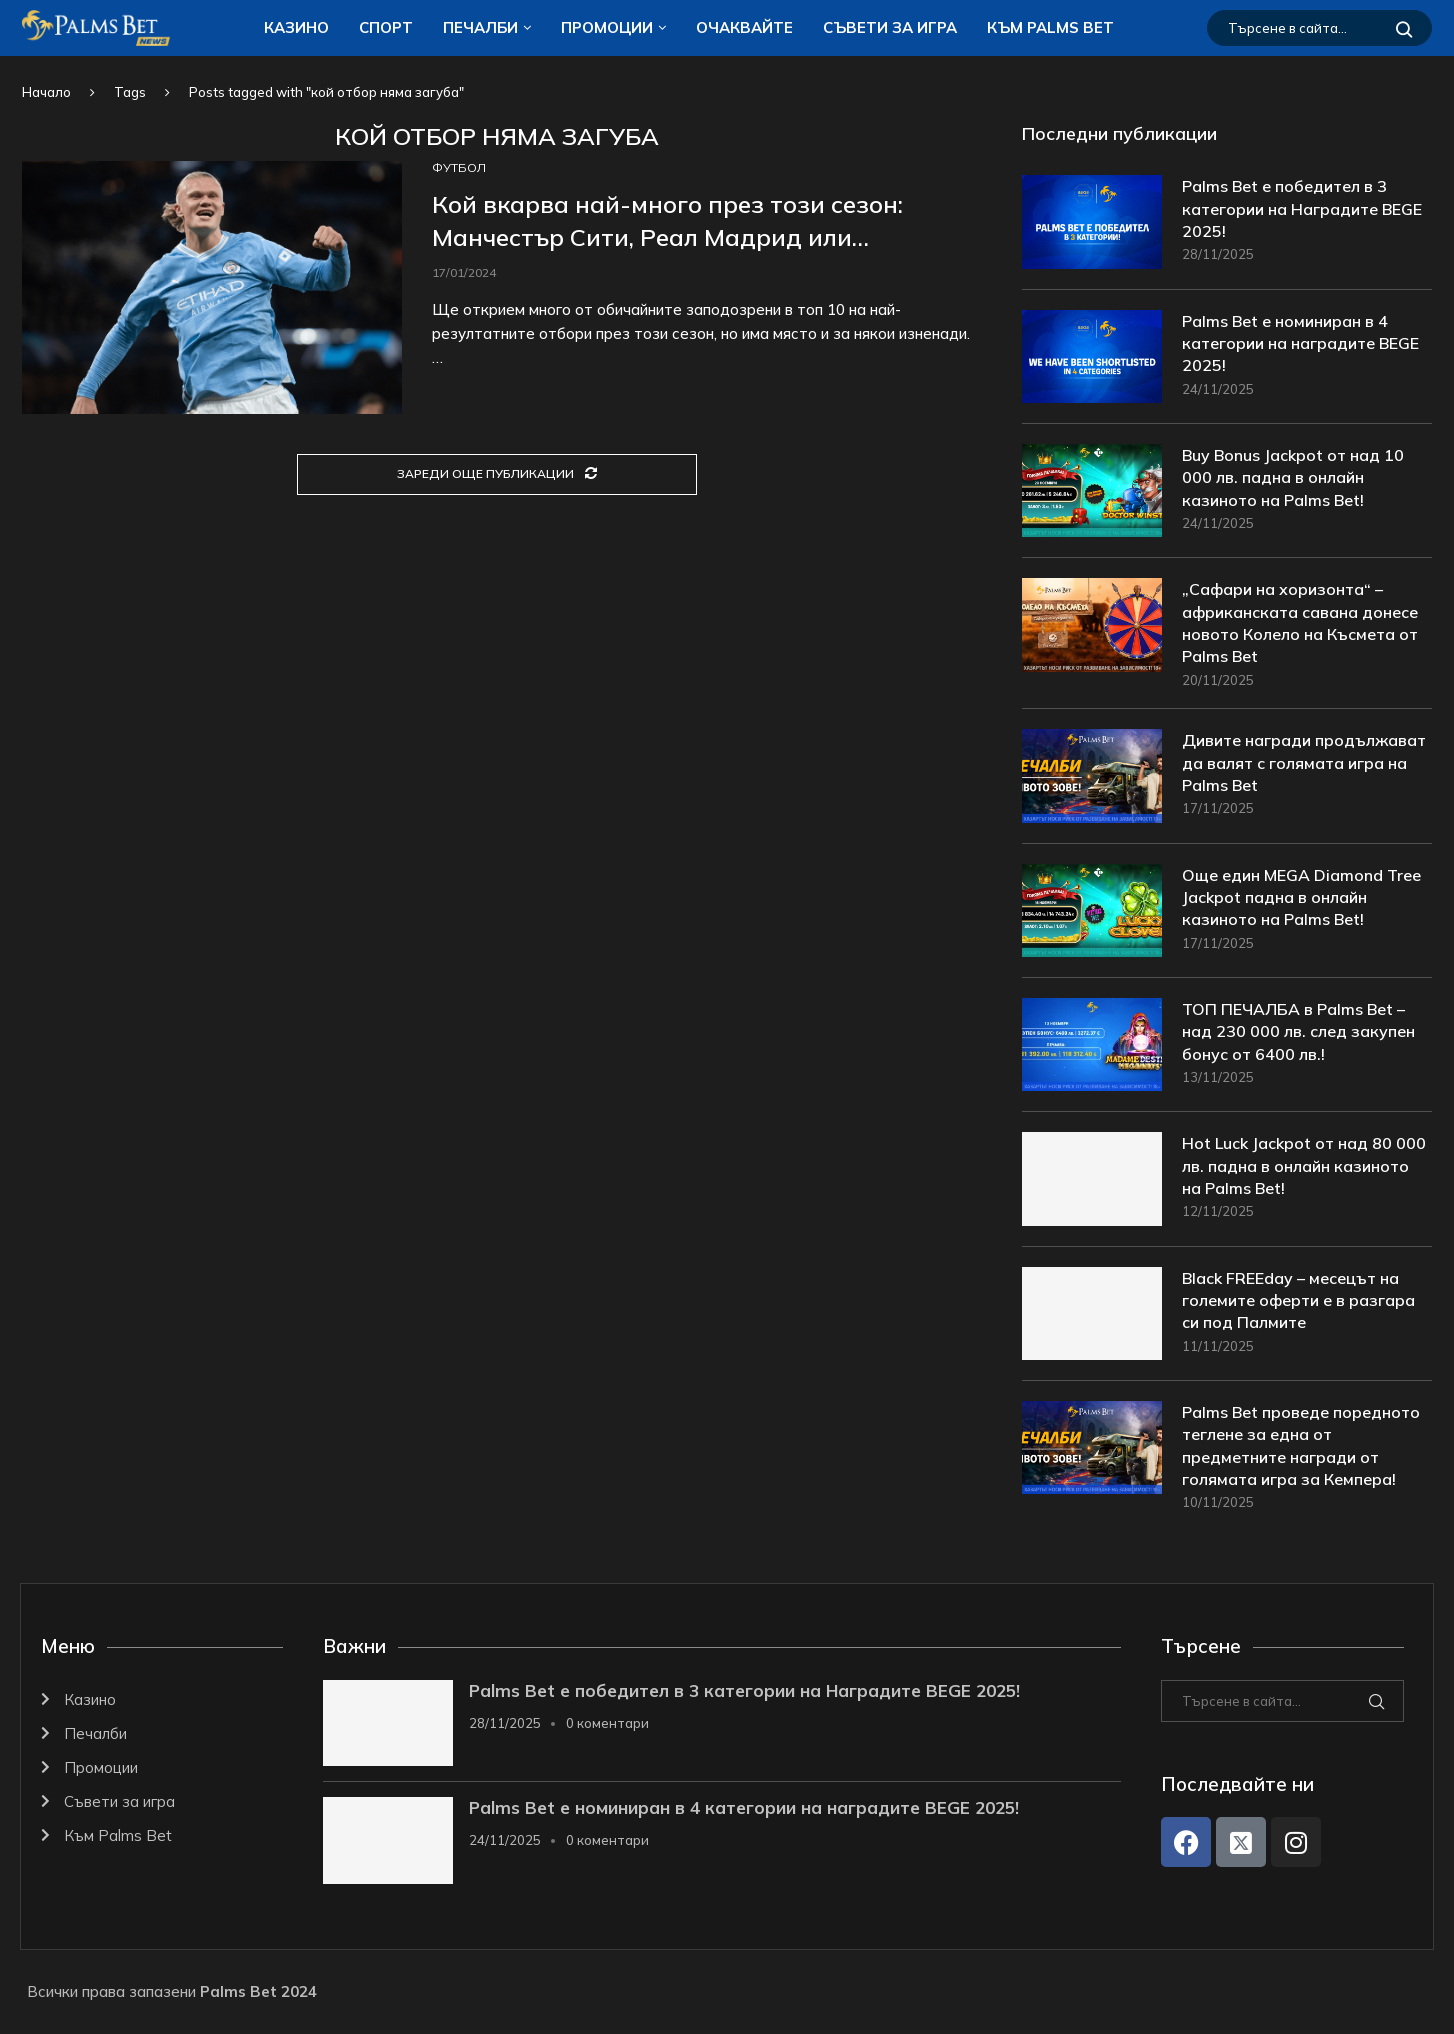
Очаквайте (744, 27)
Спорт (386, 27)
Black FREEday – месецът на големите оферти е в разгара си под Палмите (1298, 1300)
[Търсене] (1319, 28)
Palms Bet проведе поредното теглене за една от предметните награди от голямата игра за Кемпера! (1301, 1445)
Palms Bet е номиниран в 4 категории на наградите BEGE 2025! (1300, 343)
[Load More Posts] (497, 474)
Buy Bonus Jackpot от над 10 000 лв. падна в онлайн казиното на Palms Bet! (1293, 477)
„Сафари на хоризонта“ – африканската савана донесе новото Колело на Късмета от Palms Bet (1300, 622)
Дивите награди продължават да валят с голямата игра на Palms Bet (1304, 763)
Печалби (480, 27)
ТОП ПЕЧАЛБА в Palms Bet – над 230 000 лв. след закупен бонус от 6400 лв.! (1298, 1031)
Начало (46, 92)
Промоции (607, 27)
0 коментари (607, 1723)
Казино (296, 27)
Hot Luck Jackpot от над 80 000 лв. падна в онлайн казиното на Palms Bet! (1304, 1166)
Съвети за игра (890, 27)
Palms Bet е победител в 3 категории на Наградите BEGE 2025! (1302, 208)
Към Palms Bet (1050, 27)
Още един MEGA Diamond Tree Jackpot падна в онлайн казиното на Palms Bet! (1301, 897)
